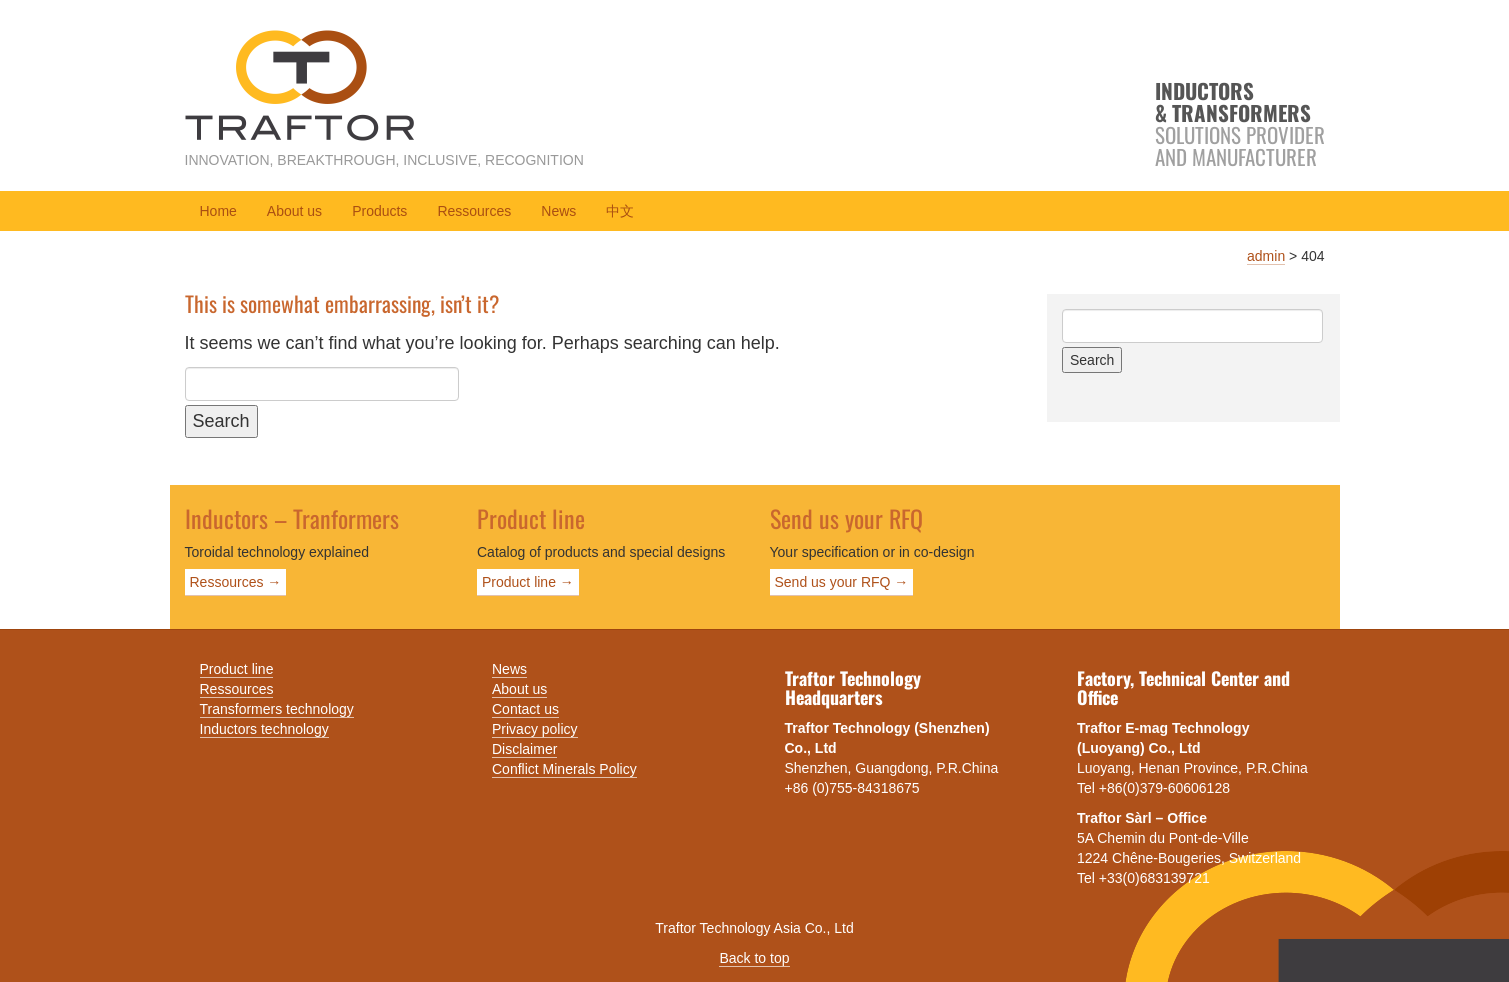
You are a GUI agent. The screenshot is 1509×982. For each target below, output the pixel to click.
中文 (620, 211)
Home (218, 211)
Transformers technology (277, 709)
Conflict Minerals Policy (564, 769)
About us (294, 211)
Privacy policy (535, 729)
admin (1266, 256)
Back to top (754, 958)
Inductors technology (264, 729)
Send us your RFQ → (842, 582)
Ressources (474, 211)
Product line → (528, 582)
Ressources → (236, 582)
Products (379, 211)
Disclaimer (524, 749)
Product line (237, 669)
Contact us (525, 709)
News (558, 211)
